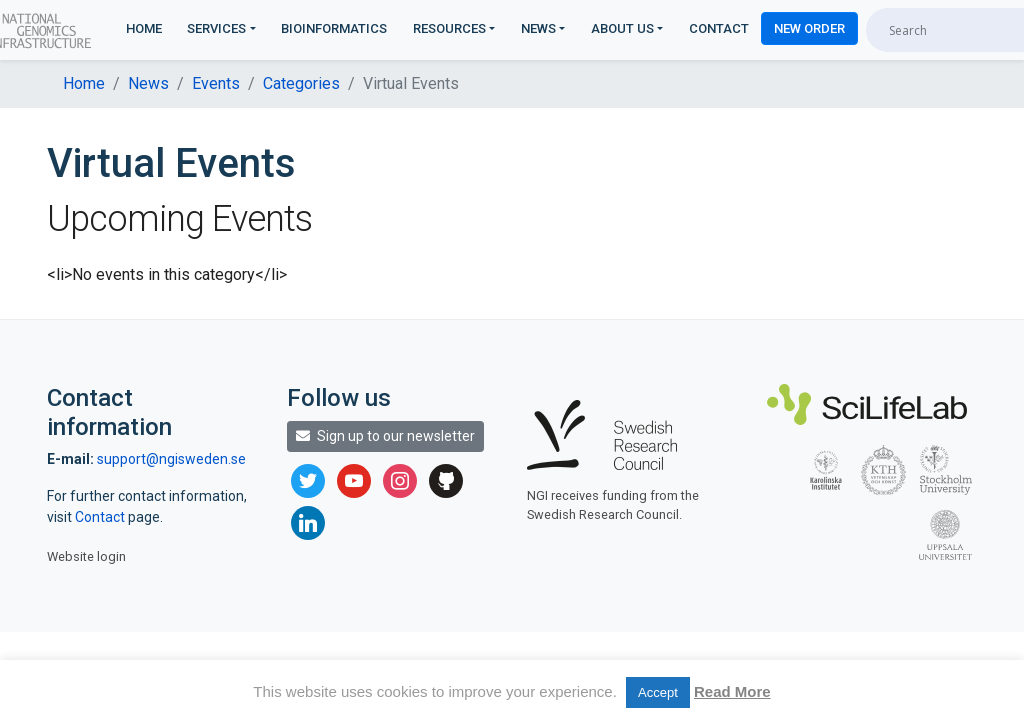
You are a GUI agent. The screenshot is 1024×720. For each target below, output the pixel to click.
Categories (301, 83)
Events (216, 83)
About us (622, 28)
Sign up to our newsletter (385, 436)
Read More (732, 691)
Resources (449, 28)
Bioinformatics (334, 28)
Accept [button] (658, 692)
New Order (809, 28)
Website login (86, 556)
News (538, 28)
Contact (719, 28)
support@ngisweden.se (171, 459)
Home (144, 28)
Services (216, 28)
